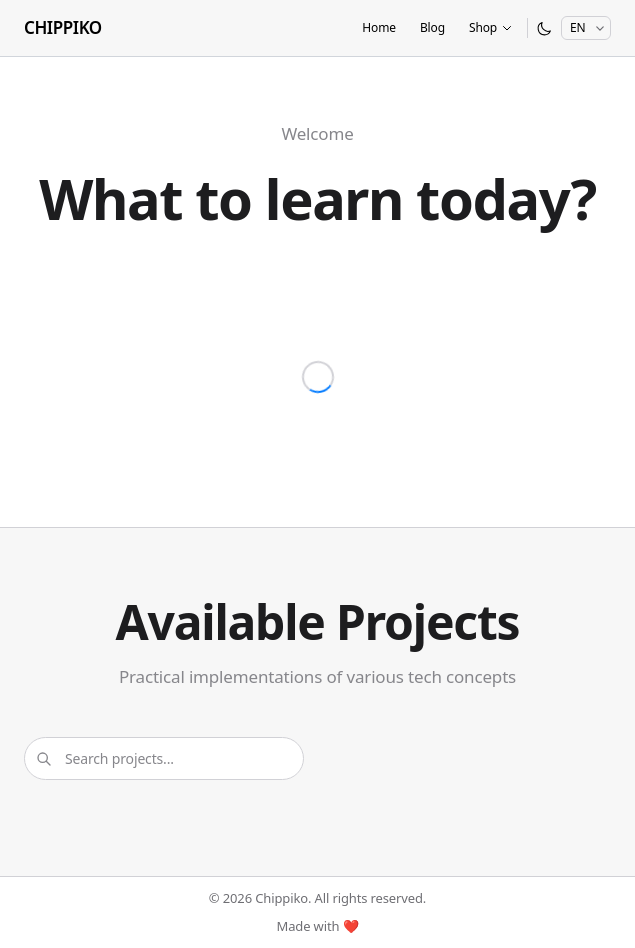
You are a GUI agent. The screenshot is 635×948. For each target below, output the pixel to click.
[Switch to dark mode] (544, 28)
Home (379, 27)
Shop (491, 27)
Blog (432, 27)
